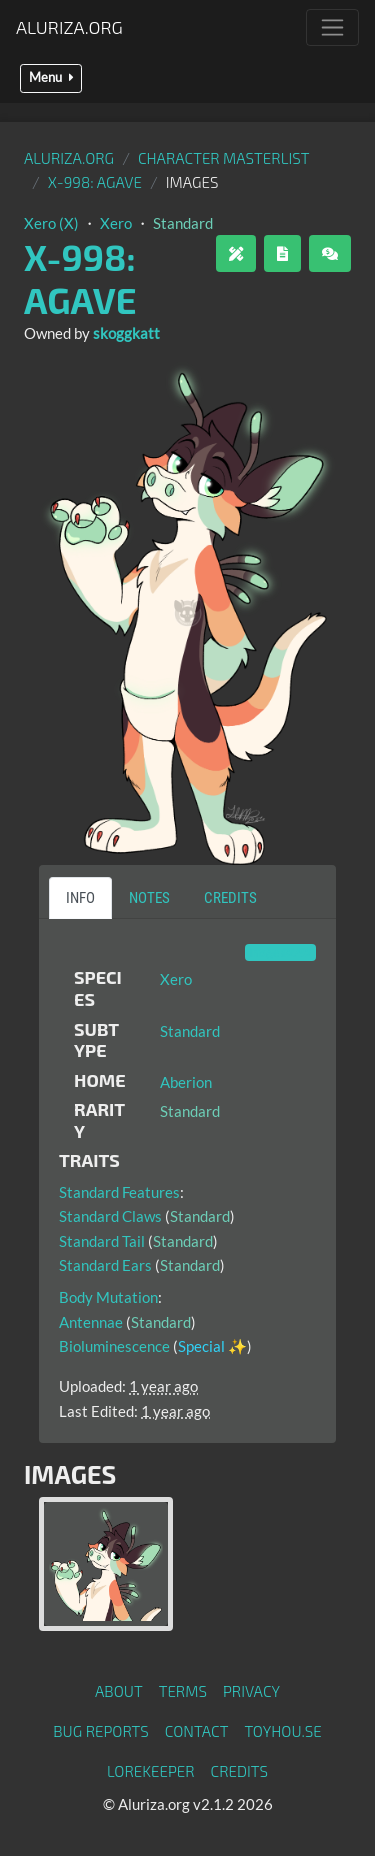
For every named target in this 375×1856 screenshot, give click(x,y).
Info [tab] (80, 898)
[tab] (106, 1564)
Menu (51, 77)
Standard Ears (105, 1265)
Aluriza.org (69, 27)
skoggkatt (126, 333)
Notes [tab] (149, 898)
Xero (116, 223)
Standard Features (119, 1192)
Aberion (186, 1082)
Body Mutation (108, 1297)
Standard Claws (110, 1216)
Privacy (251, 1691)
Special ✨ (212, 1346)
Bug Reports (101, 1731)
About (119, 1691)
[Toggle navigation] (332, 27)
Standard (183, 223)
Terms (183, 1691)
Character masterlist (224, 158)
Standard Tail (102, 1241)
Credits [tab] (230, 898)
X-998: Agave (95, 182)
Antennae (91, 1322)
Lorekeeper (151, 1771)
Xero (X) (51, 223)
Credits (240, 1771)
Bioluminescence (114, 1346)
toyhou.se (282, 1731)
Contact (197, 1731)
